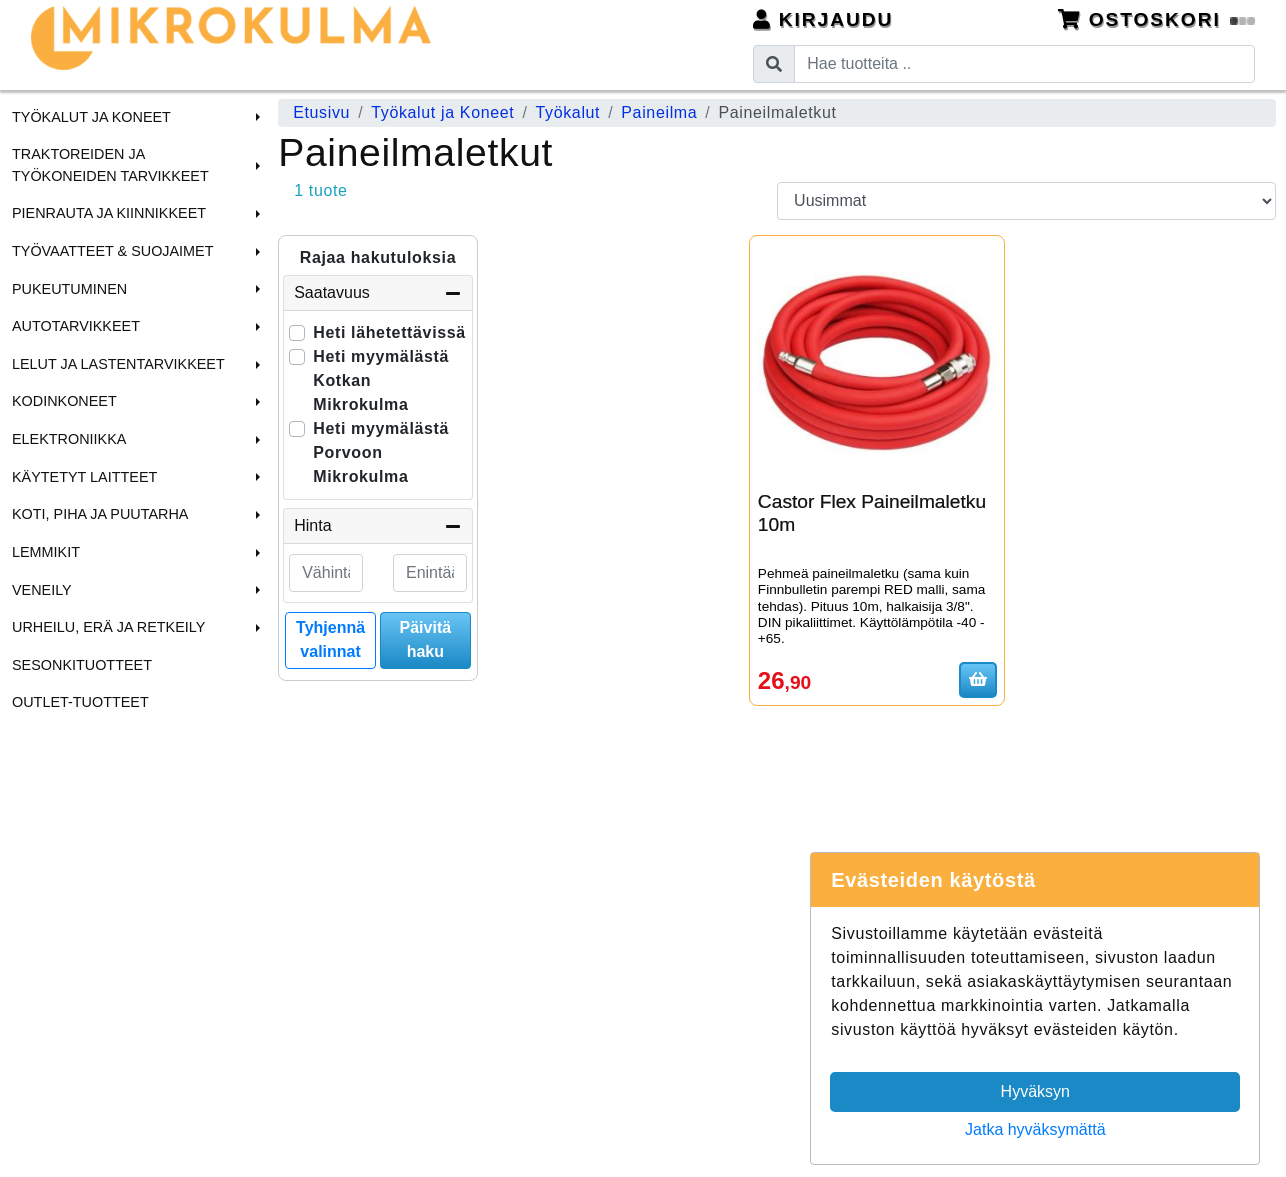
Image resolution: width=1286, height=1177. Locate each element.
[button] (255, 117)
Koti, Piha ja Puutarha (100, 514)
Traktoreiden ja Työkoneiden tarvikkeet (110, 165)
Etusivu (321, 112)
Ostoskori (1157, 19)
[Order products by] (1026, 201)
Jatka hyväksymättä (1035, 1129)
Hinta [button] (378, 526)
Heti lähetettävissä (389, 332)
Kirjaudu (823, 19)
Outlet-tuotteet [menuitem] (80, 702)
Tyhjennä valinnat (330, 639)
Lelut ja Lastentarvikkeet (118, 364)
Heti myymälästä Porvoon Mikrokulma (381, 452)
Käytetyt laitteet (84, 477)
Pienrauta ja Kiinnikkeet (109, 213)
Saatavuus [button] (378, 293)
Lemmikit (46, 552)
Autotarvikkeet (76, 326)
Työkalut (568, 112)
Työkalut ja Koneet (91, 117)
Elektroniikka (69, 439)
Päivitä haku (426, 639)
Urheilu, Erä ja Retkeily (108, 627)
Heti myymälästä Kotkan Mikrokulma (381, 380)
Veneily (42, 590)
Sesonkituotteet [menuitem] (82, 665)
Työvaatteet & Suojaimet (113, 251)
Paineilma (659, 112)
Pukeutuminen (69, 289)
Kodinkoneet (64, 401)
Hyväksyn (1035, 1091)
